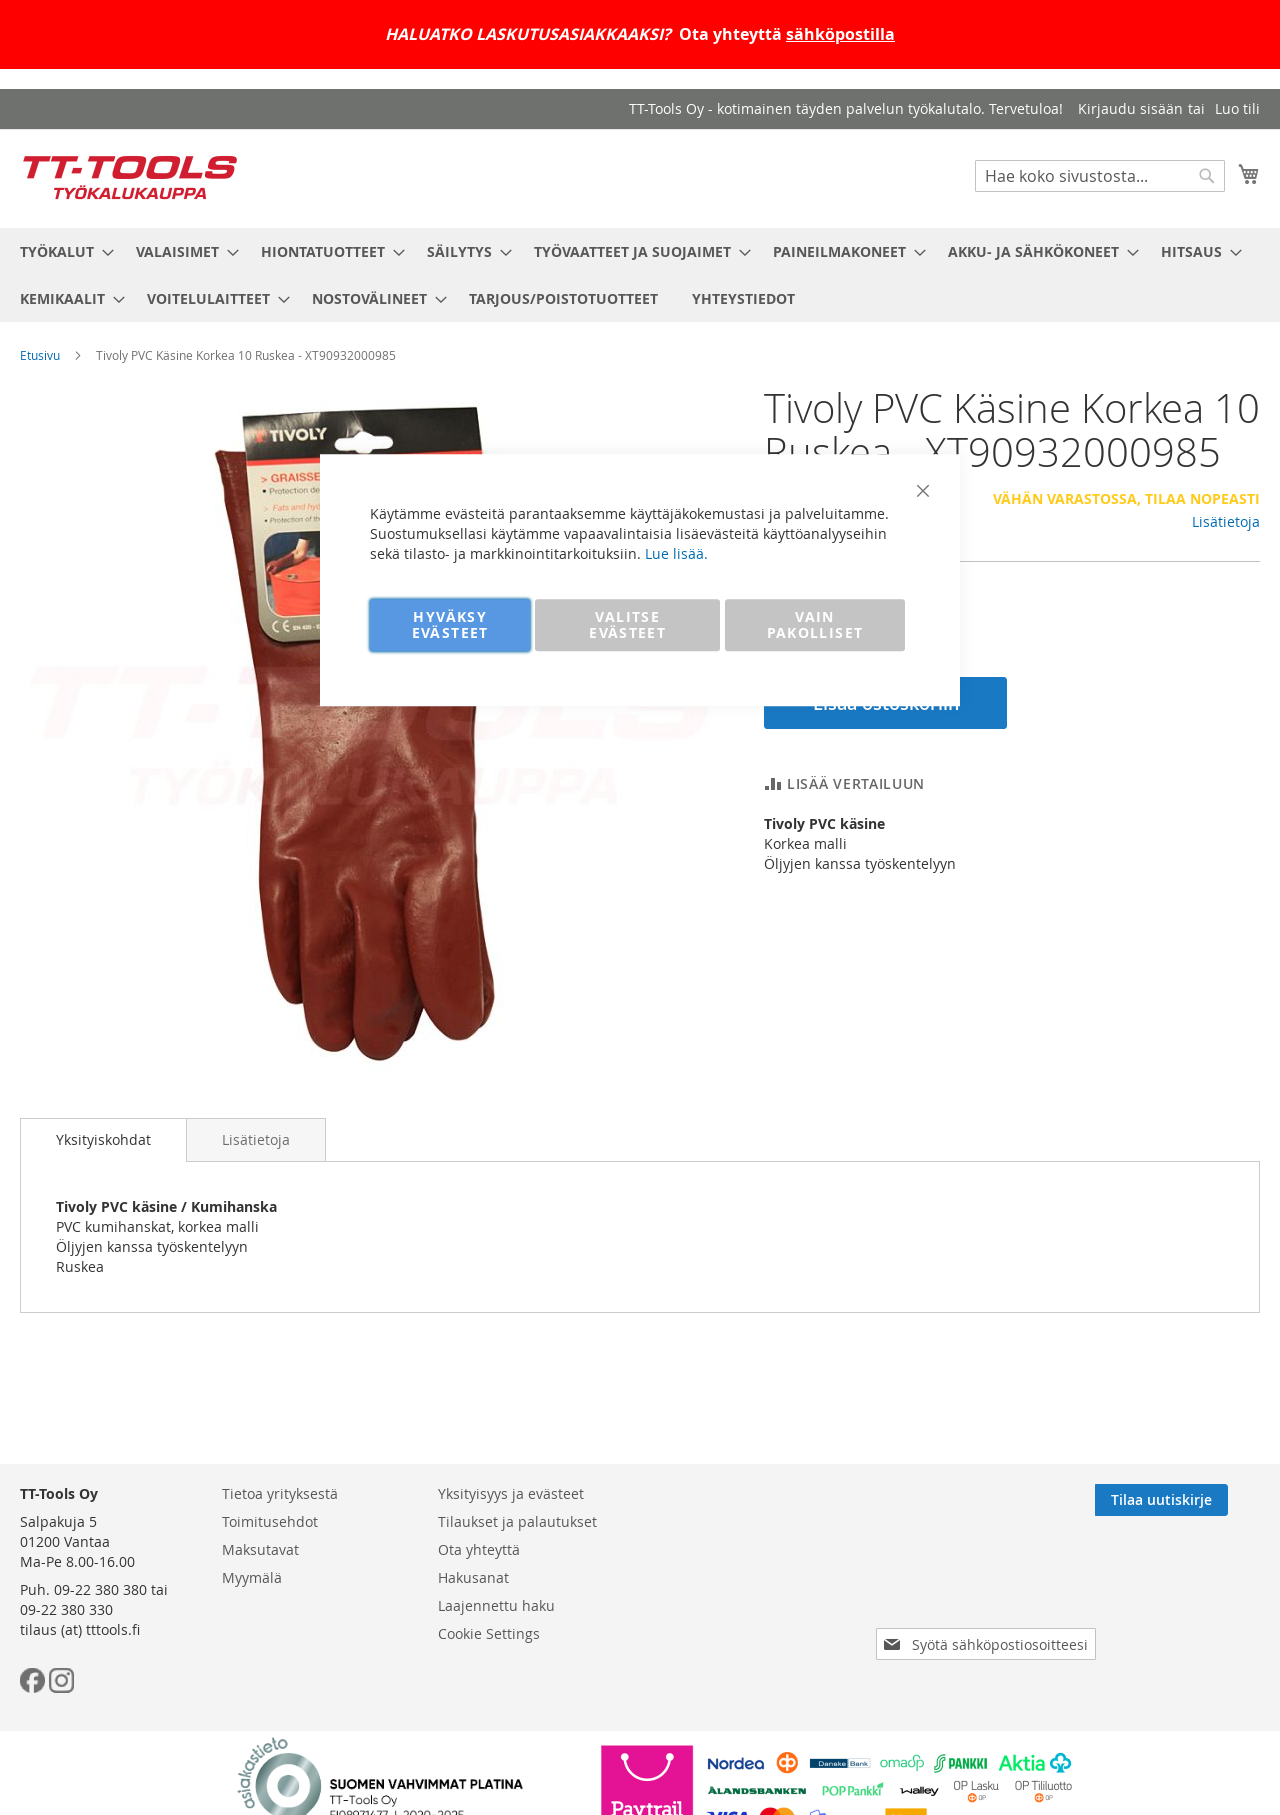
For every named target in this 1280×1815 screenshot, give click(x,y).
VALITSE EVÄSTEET (627, 624)
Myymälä (252, 1577)
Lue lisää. (676, 553)
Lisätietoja (1226, 521)
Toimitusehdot (270, 1521)
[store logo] (130, 177)
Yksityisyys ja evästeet (511, 1493)
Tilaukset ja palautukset (517, 1521)
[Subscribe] (1193, 1500)
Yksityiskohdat (103, 1139)
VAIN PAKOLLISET (815, 624)
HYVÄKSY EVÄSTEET (450, 624)
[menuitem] (61, 251)
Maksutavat (260, 1549)
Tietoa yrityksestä (280, 1493)
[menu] (640, 275)
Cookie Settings (489, 1633)
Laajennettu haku (496, 1605)
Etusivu (40, 355)
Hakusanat (473, 1577)
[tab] (103, 1140)
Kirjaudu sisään (1130, 108)
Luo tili (1237, 108)
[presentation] (990, 1588)
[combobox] (1100, 176)
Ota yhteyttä (479, 1549)
